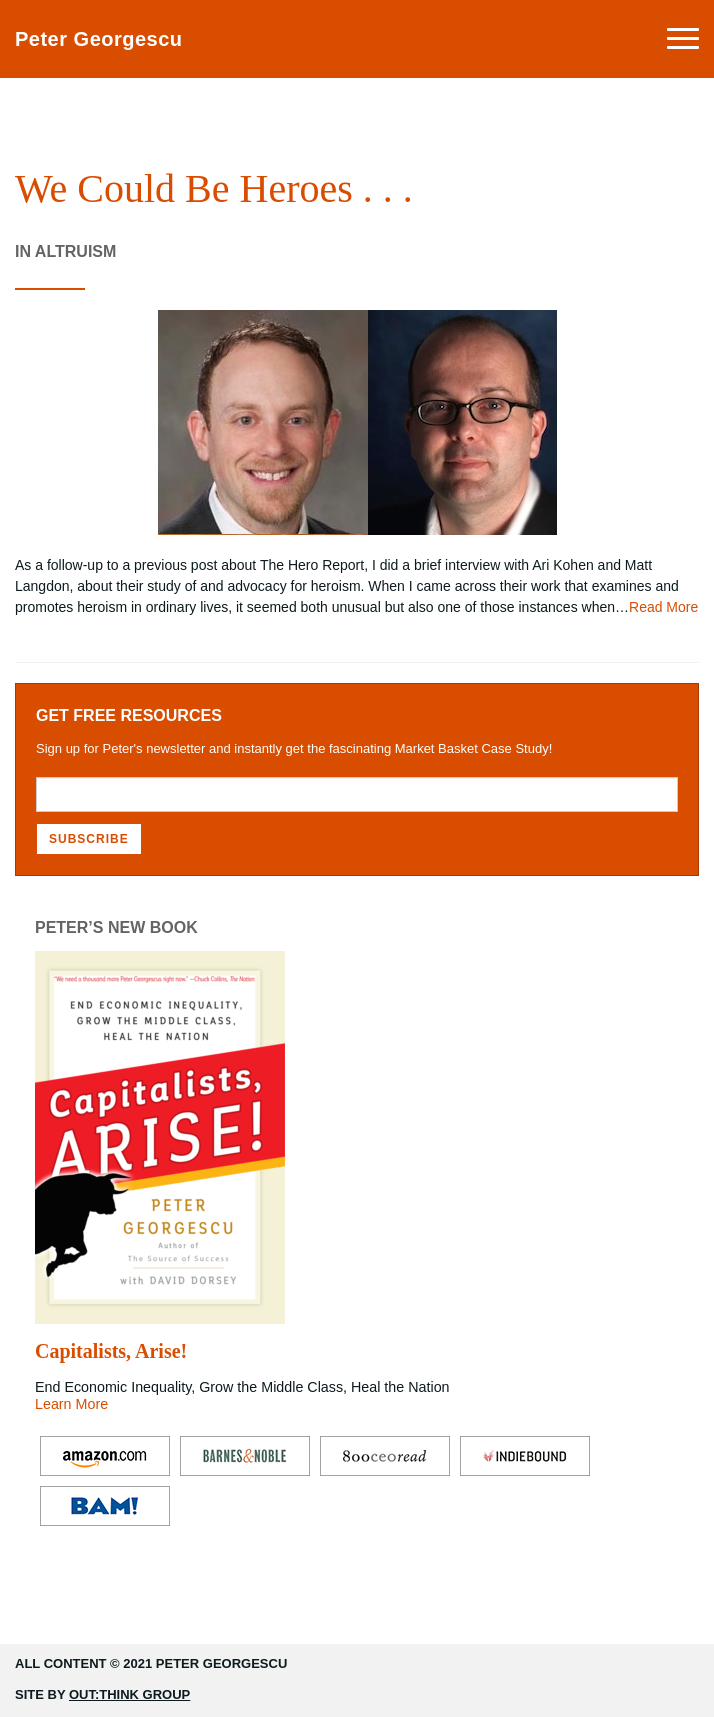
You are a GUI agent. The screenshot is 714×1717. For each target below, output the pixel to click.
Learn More (71, 1404)
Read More (663, 607)
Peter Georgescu (99, 39)
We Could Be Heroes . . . (214, 188)
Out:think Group (129, 1694)
